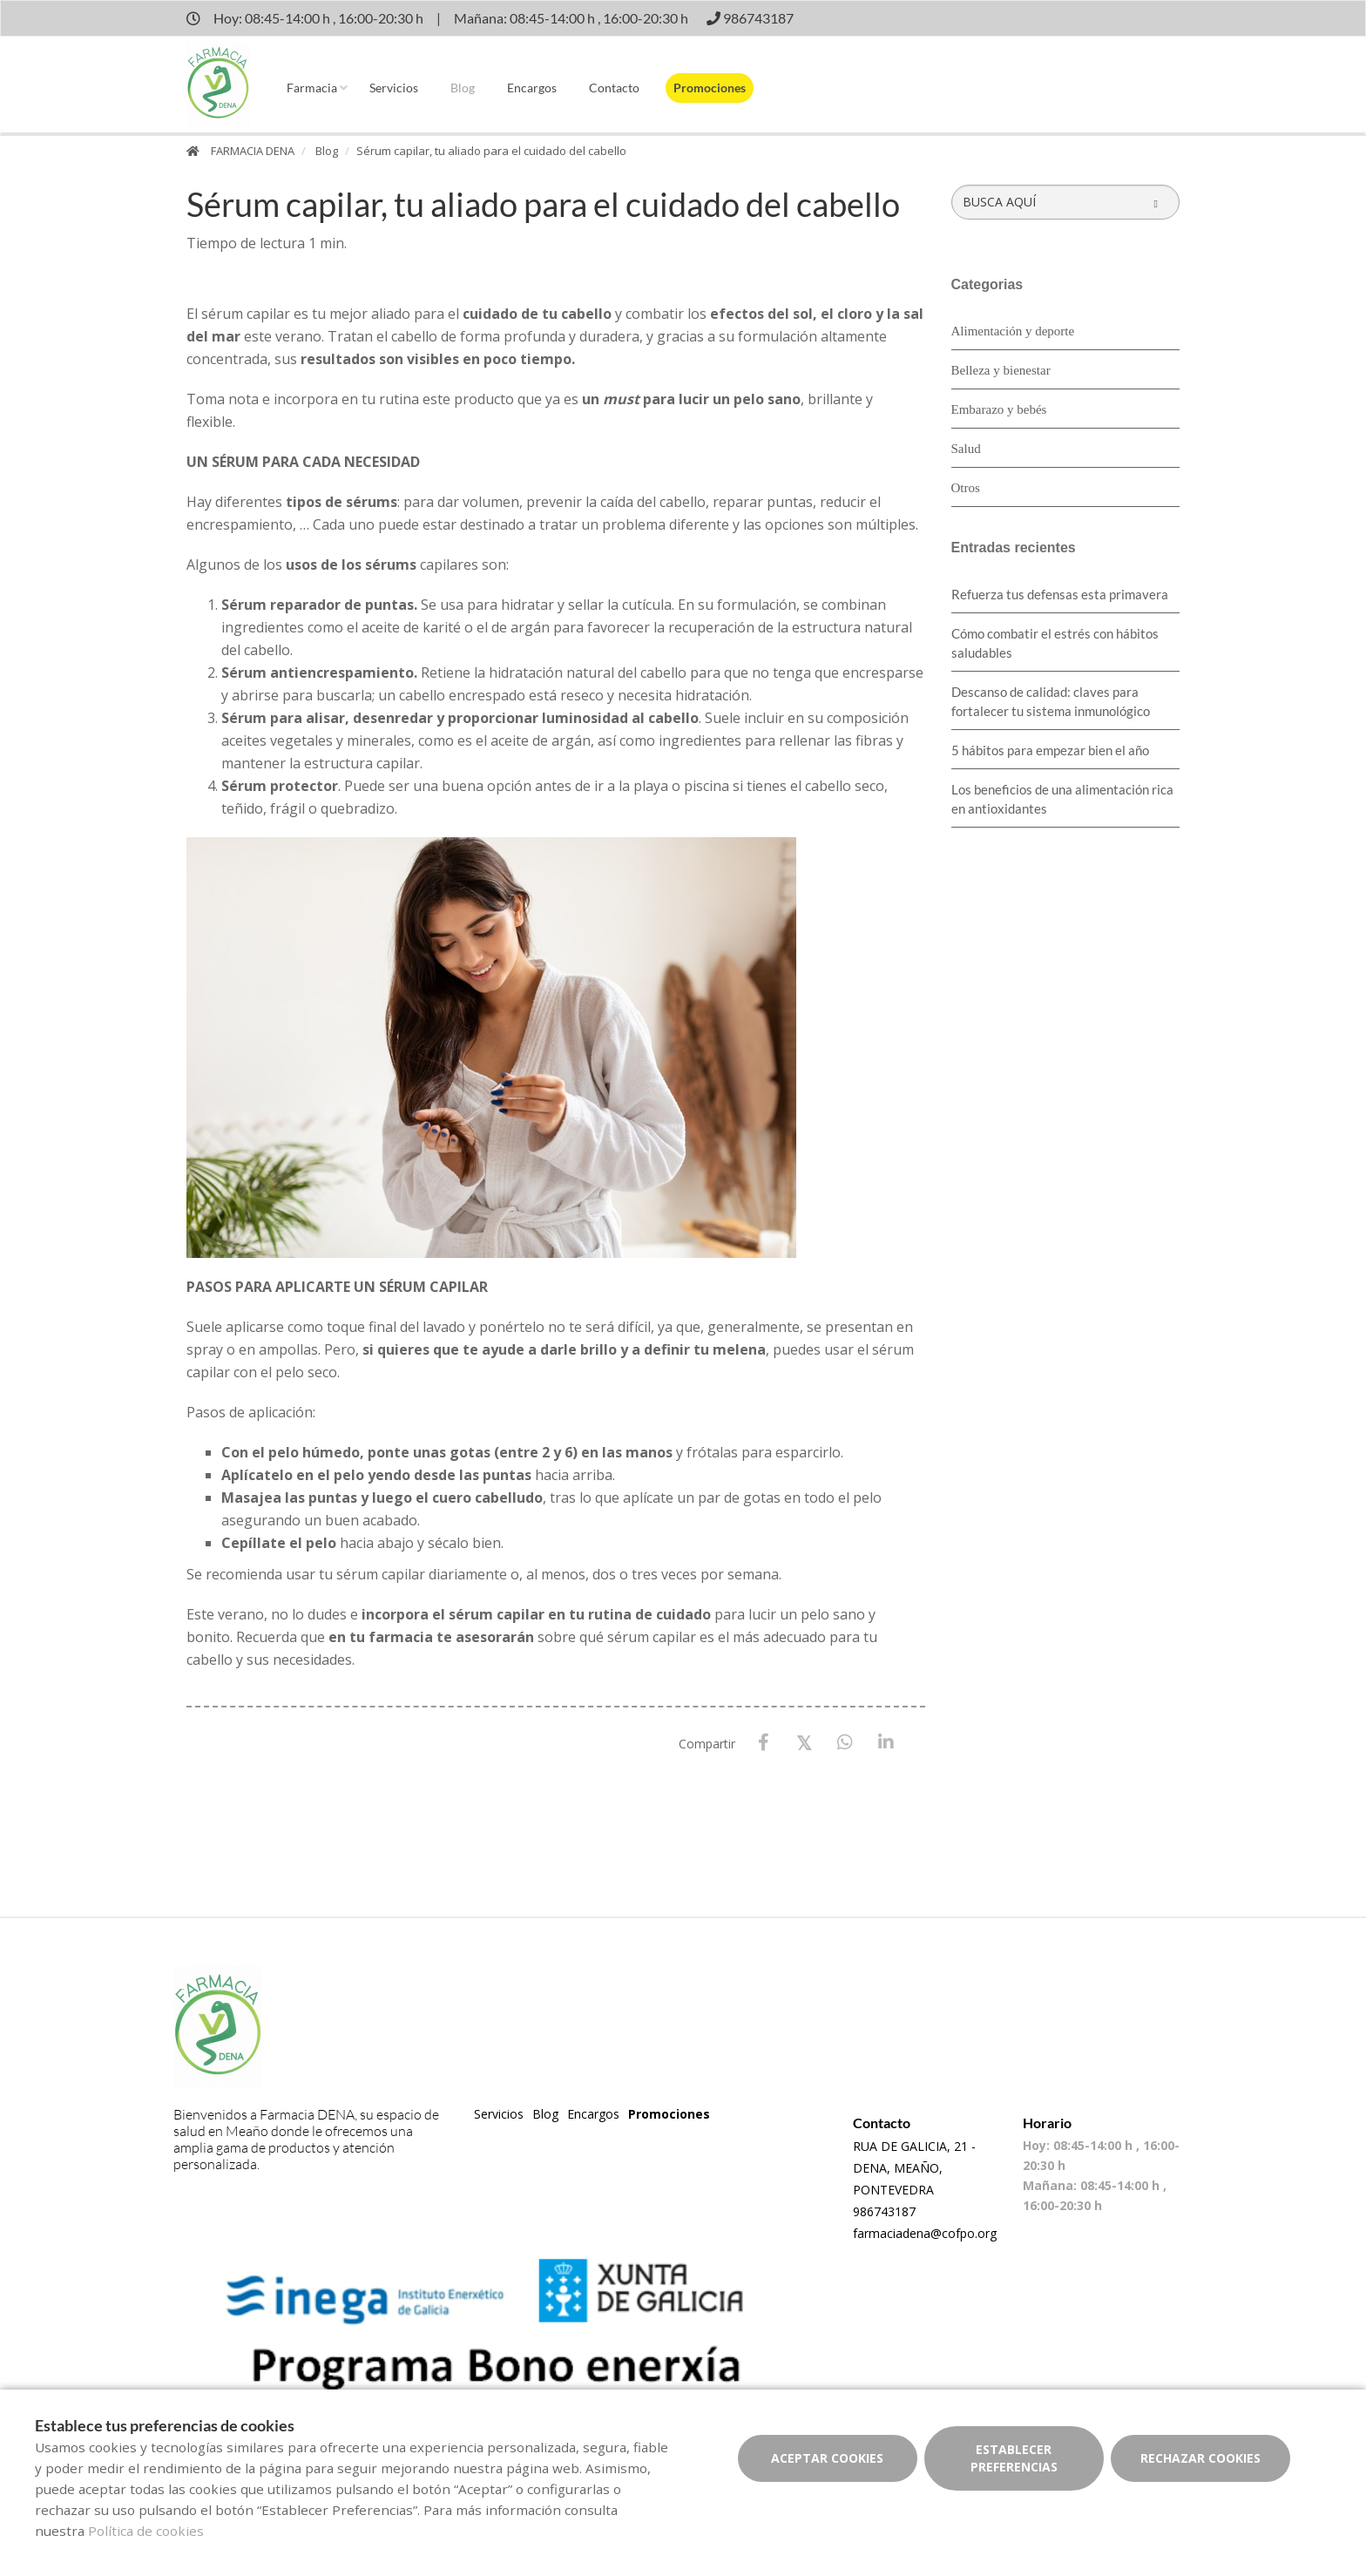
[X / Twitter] (804, 1741)
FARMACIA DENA (252, 151)
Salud (966, 449)
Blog (462, 87)
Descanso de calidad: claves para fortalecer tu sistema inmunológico (1050, 701)
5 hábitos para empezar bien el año (1050, 750)
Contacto (614, 87)
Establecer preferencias (1014, 2458)
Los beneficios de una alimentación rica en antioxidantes (1062, 798)
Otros (965, 488)
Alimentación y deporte (1013, 331)
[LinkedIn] (886, 1742)
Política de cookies (146, 2530)
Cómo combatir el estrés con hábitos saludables (1055, 642)
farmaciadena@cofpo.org (925, 2233)
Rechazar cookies (1200, 2458)
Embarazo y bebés (999, 409)
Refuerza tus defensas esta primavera (1059, 594)
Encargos (532, 87)
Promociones (709, 87)
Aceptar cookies (827, 2458)
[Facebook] (763, 1742)
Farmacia (312, 87)
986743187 (884, 2211)
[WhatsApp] (845, 1742)
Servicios (393, 87)
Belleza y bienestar (1001, 370)
